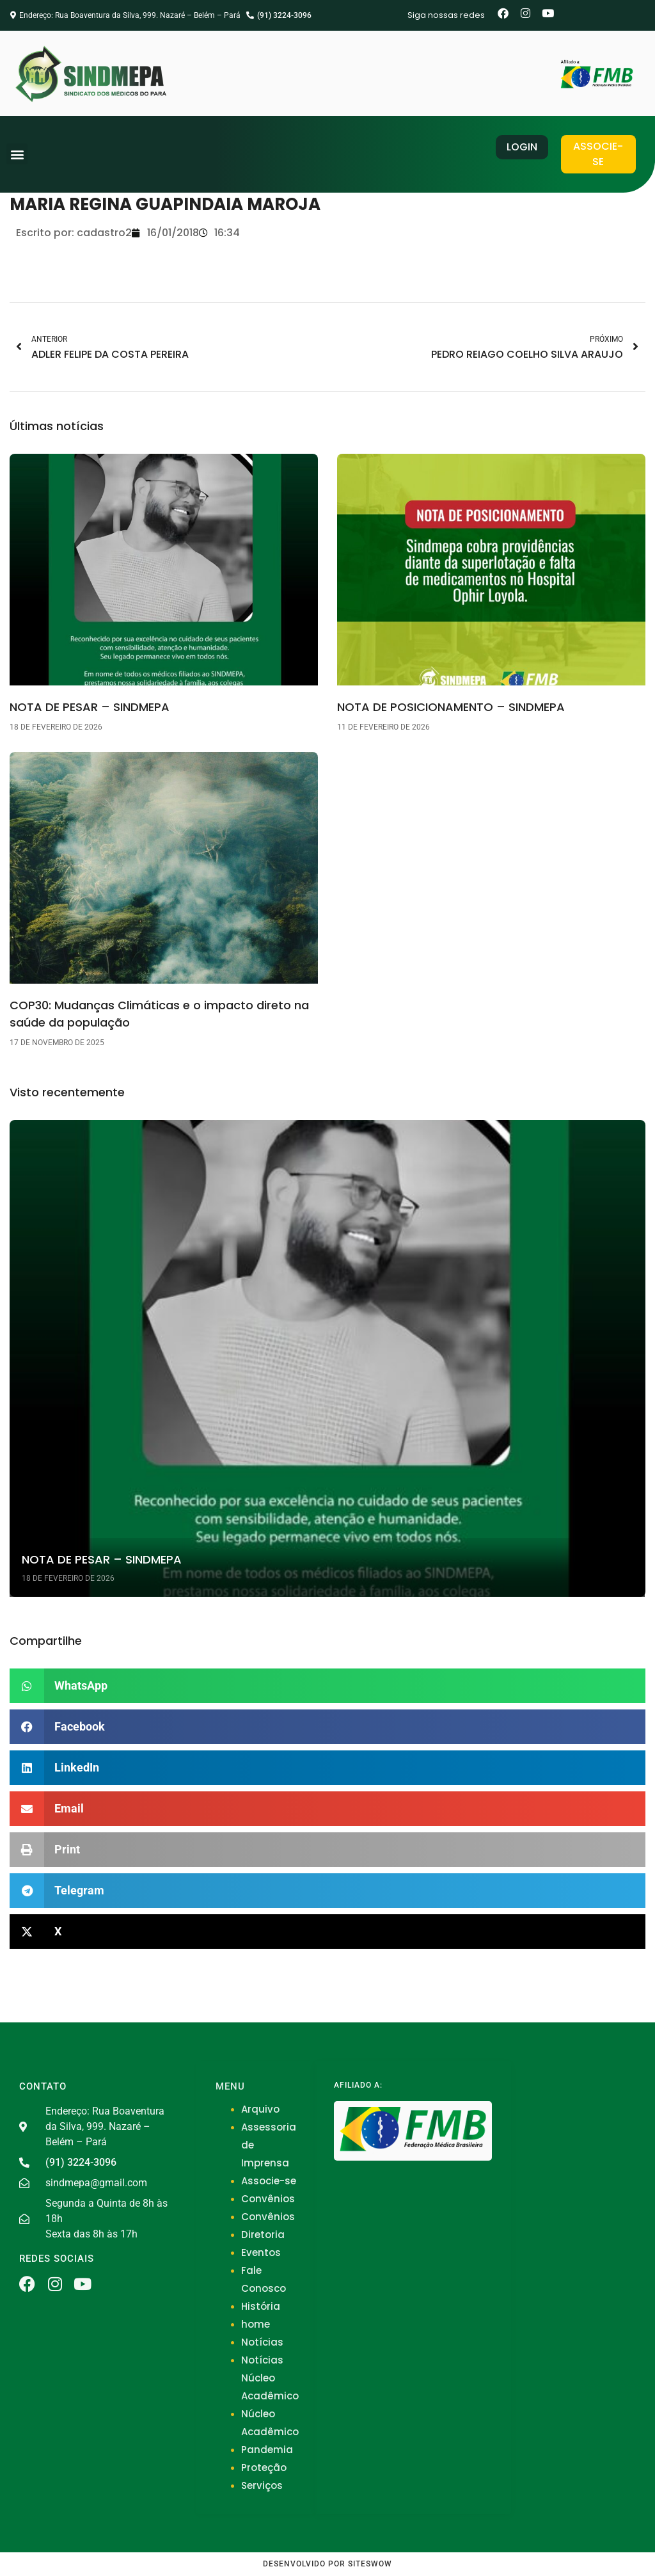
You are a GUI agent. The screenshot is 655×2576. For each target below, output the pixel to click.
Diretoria (263, 2234)
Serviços (262, 2485)
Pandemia (267, 2449)
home (255, 2324)
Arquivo (260, 2109)
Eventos (261, 2252)
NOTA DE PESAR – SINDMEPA (90, 707)
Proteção (264, 2467)
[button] (17, 153)
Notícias (262, 2342)
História (260, 2306)
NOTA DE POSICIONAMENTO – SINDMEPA (451, 707)
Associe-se (268, 2181)
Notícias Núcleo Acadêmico (270, 2378)
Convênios (268, 2198)
